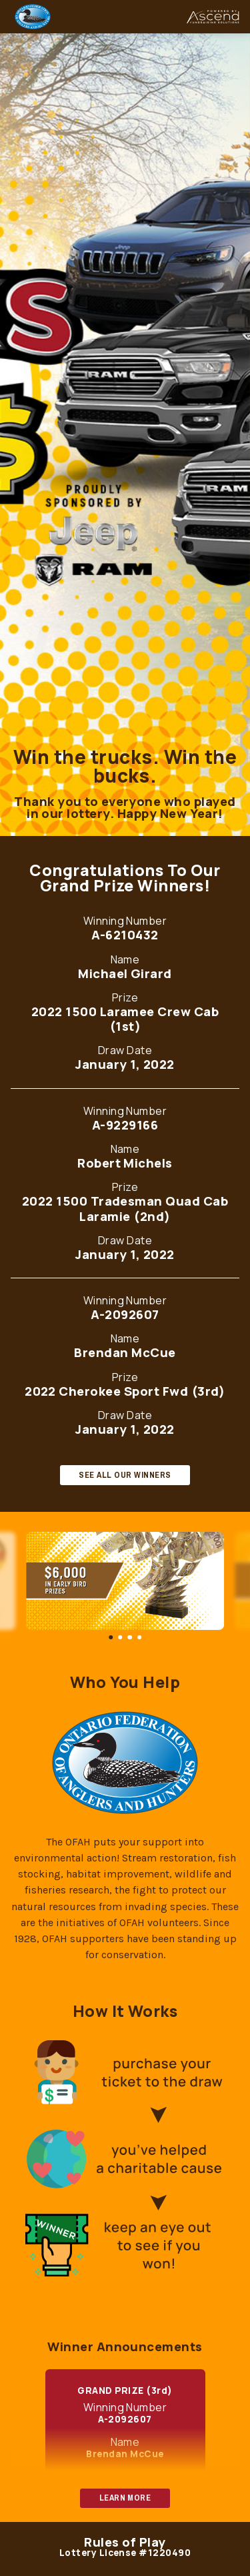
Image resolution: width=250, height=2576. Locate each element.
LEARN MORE (125, 2497)
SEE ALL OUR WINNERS (125, 1474)
